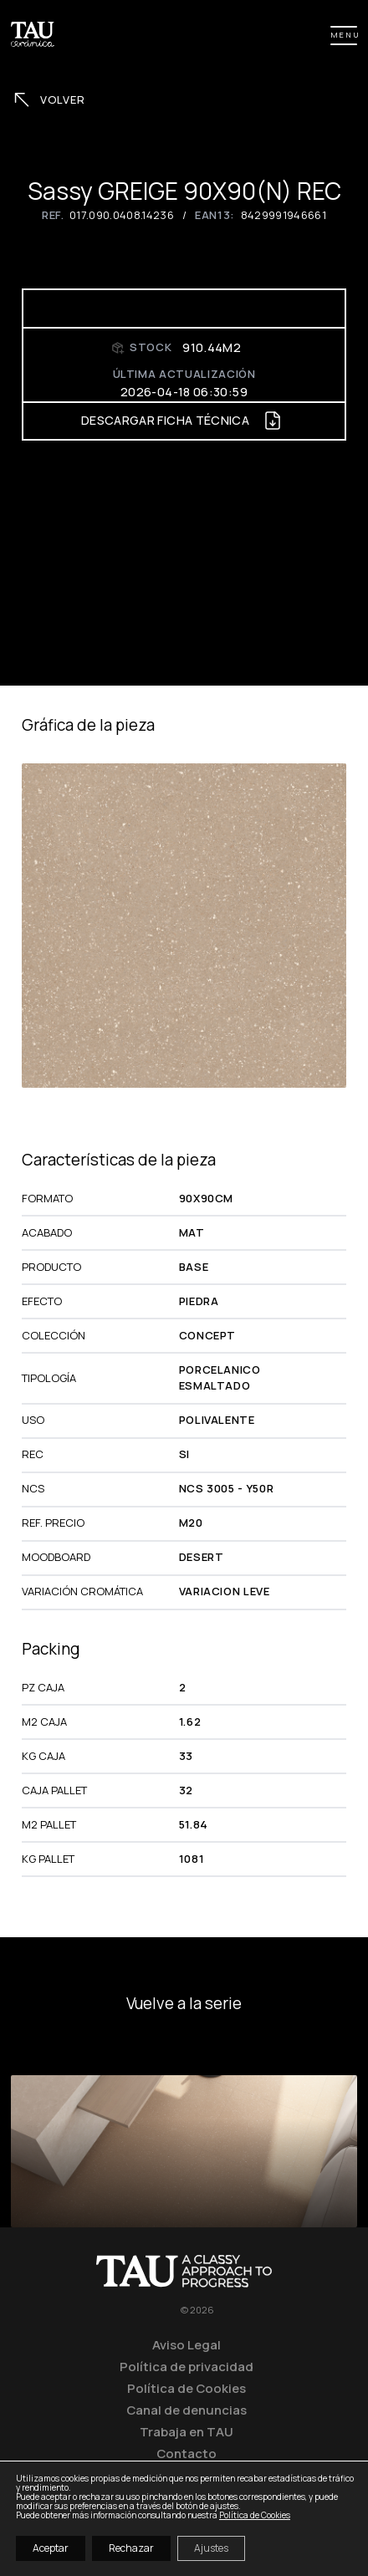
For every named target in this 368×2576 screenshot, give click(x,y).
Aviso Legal (186, 2344)
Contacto (186, 2453)
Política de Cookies (186, 2388)
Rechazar (131, 2548)
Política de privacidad (186, 2366)
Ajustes (211, 2548)
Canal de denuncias (186, 2409)
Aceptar (51, 2548)
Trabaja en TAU (186, 2431)
